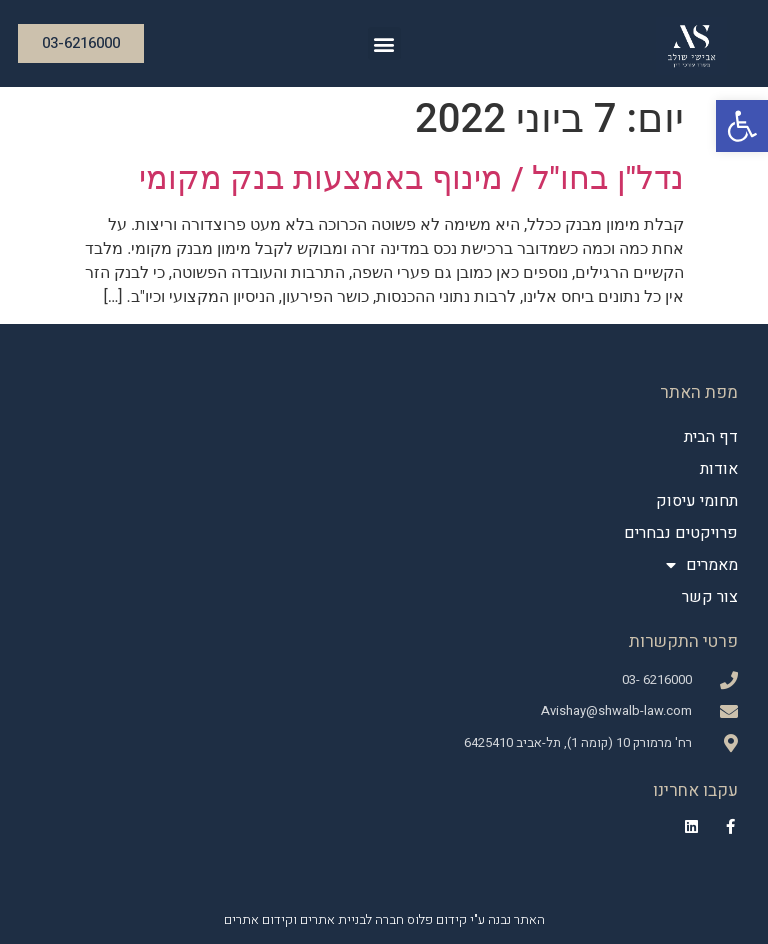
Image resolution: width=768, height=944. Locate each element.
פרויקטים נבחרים (681, 533)
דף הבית (711, 437)
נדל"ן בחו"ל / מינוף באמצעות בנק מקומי (411, 178)
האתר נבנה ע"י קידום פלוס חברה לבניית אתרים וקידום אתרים (384, 919)
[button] (742, 126)
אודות (719, 469)
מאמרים (702, 565)
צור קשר (710, 597)
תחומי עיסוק (697, 501)
